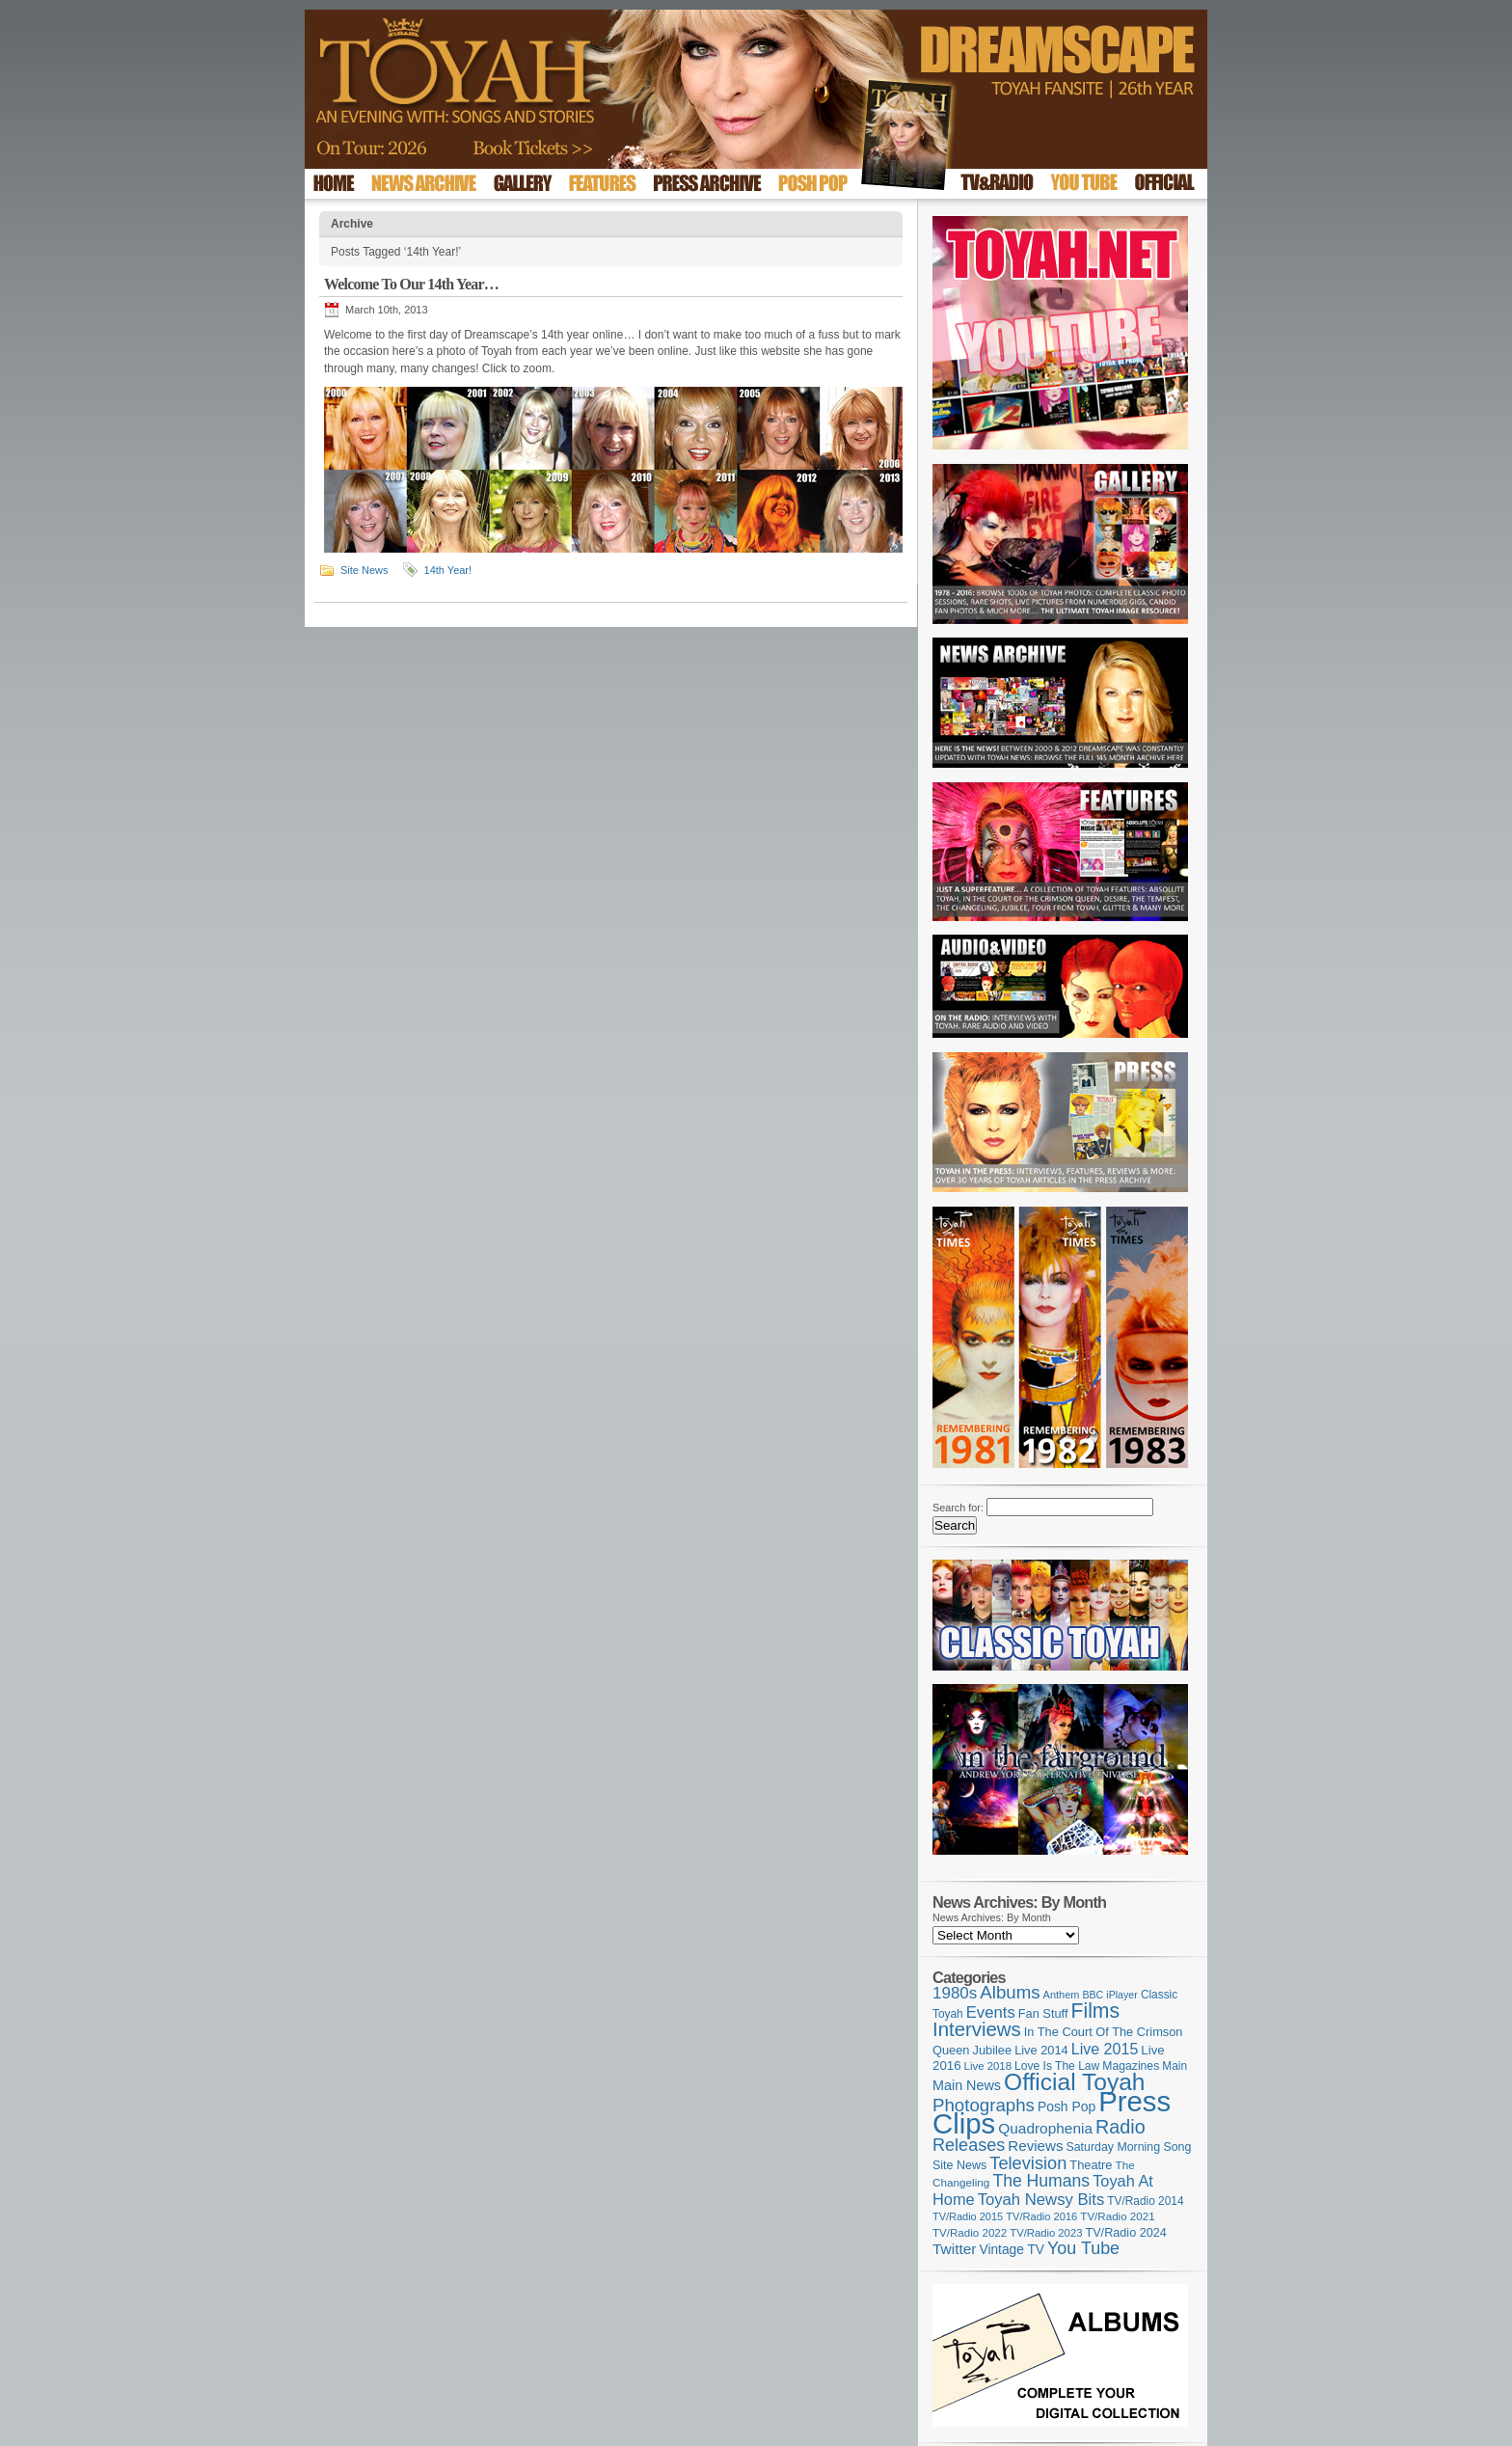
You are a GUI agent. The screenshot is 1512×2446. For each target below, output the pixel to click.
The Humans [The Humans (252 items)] (1041, 2180)
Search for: (958, 1507)
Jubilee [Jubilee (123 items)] (992, 2050)
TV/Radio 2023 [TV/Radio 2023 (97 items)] (1046, 2233)
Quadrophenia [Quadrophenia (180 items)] (1045, 2128)
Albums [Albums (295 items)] (1010, 1992)
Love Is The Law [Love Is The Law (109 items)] (1056, 2066)
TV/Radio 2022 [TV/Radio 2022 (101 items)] (969, 2233)
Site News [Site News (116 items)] (959, 2165)
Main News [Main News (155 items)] (966, 2085)
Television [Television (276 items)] (1027, 2163)
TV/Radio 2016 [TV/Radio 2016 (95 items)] (1041, 2216)
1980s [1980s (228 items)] (954, 1993)
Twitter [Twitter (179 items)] (954, 2249)
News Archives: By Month (991, 1917)
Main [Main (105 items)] (1174, 2066)
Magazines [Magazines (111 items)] (1130, 2066)
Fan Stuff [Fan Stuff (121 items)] (1043, 2013)
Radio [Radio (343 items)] (1120, 2126)
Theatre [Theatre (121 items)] (1090, 2165)
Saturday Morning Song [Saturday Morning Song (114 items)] (1129, 2147)
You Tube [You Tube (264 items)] (1083, 2248)
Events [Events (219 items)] (990, 2012)
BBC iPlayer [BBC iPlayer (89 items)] (1109, 1994)
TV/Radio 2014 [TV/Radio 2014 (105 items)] (1145, 2201)
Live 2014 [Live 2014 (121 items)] (1041, 2050)
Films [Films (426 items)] (1095, 2010)
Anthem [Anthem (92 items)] (1061, 1994)
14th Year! (448, 570)
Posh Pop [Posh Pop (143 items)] (1066, 2106)
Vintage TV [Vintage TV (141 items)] (1011, 2249)
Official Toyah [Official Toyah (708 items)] (1074, 2082)
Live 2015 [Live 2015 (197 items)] (1105, 2048)
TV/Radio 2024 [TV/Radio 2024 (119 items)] (1125, 2233)
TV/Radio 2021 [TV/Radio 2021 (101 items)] (1117, 2216)
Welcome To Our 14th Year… (411, 284)
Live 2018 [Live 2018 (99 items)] (988, 2066)
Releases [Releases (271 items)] (968, 2145)
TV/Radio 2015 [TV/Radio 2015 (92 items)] (967, 2216)
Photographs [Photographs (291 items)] (983, 2105)
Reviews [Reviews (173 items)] (1035, 2145)
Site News (364, 570)
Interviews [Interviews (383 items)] (976, 2029)
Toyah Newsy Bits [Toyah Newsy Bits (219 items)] (1041, 2199)
